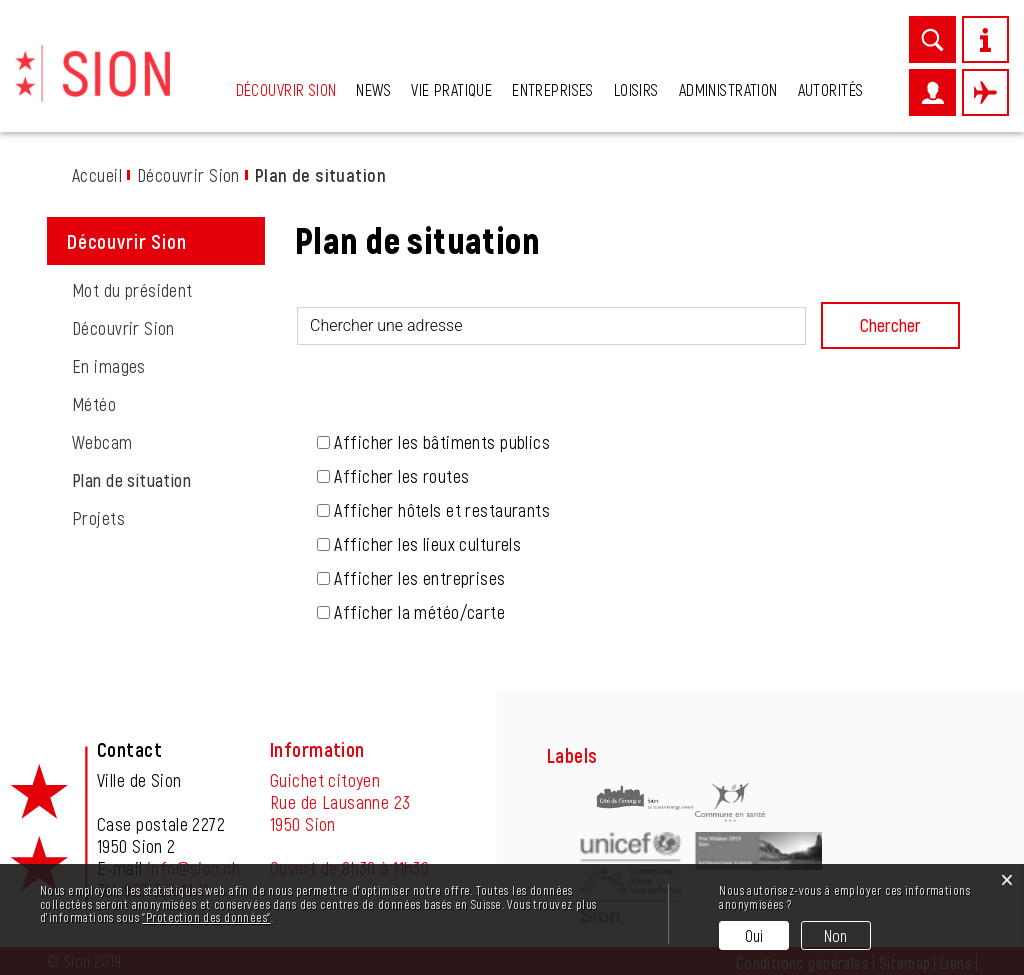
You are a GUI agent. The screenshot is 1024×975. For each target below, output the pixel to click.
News (373, 89)
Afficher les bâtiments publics (442, 442)
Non (836, 935)
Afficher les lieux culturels (427, 544)
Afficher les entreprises (419, 578)
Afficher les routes (401, 476)
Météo (94, 404)
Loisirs (636, 89)
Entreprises (553, 89)
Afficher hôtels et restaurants (442, 510)
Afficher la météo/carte (419, 612)
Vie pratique (451, 89)
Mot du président (132, 290)
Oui (754, 935)
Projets (98, 518)
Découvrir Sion (286, 89)
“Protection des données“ (206, 917)
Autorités (831, 89)
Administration (728, 89)
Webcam (102, 442)
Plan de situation (168, 480)
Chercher (890, 325)
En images (109, 366)
